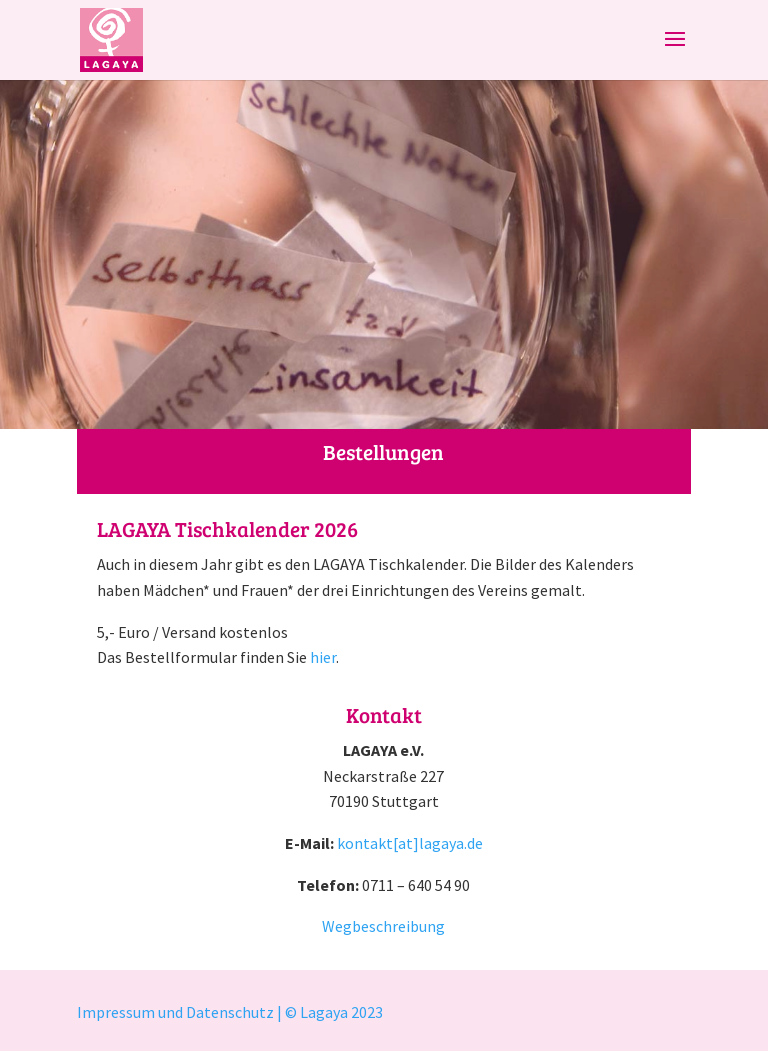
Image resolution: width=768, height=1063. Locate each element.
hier (323, 657)
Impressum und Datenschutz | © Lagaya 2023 (231, 1012)
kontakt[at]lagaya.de (410, 843)
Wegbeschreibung (383, 926)
